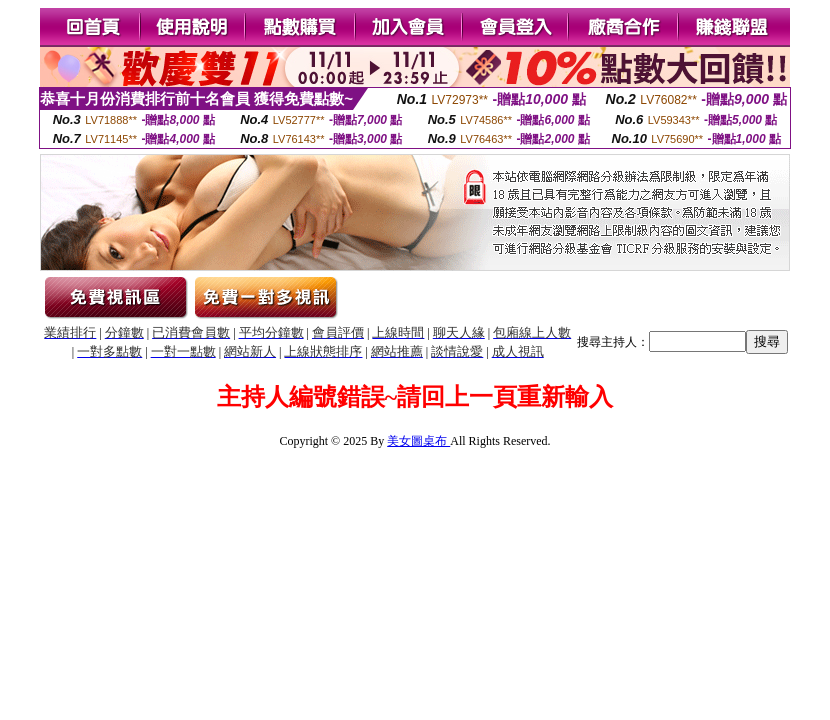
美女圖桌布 (418, 441)
